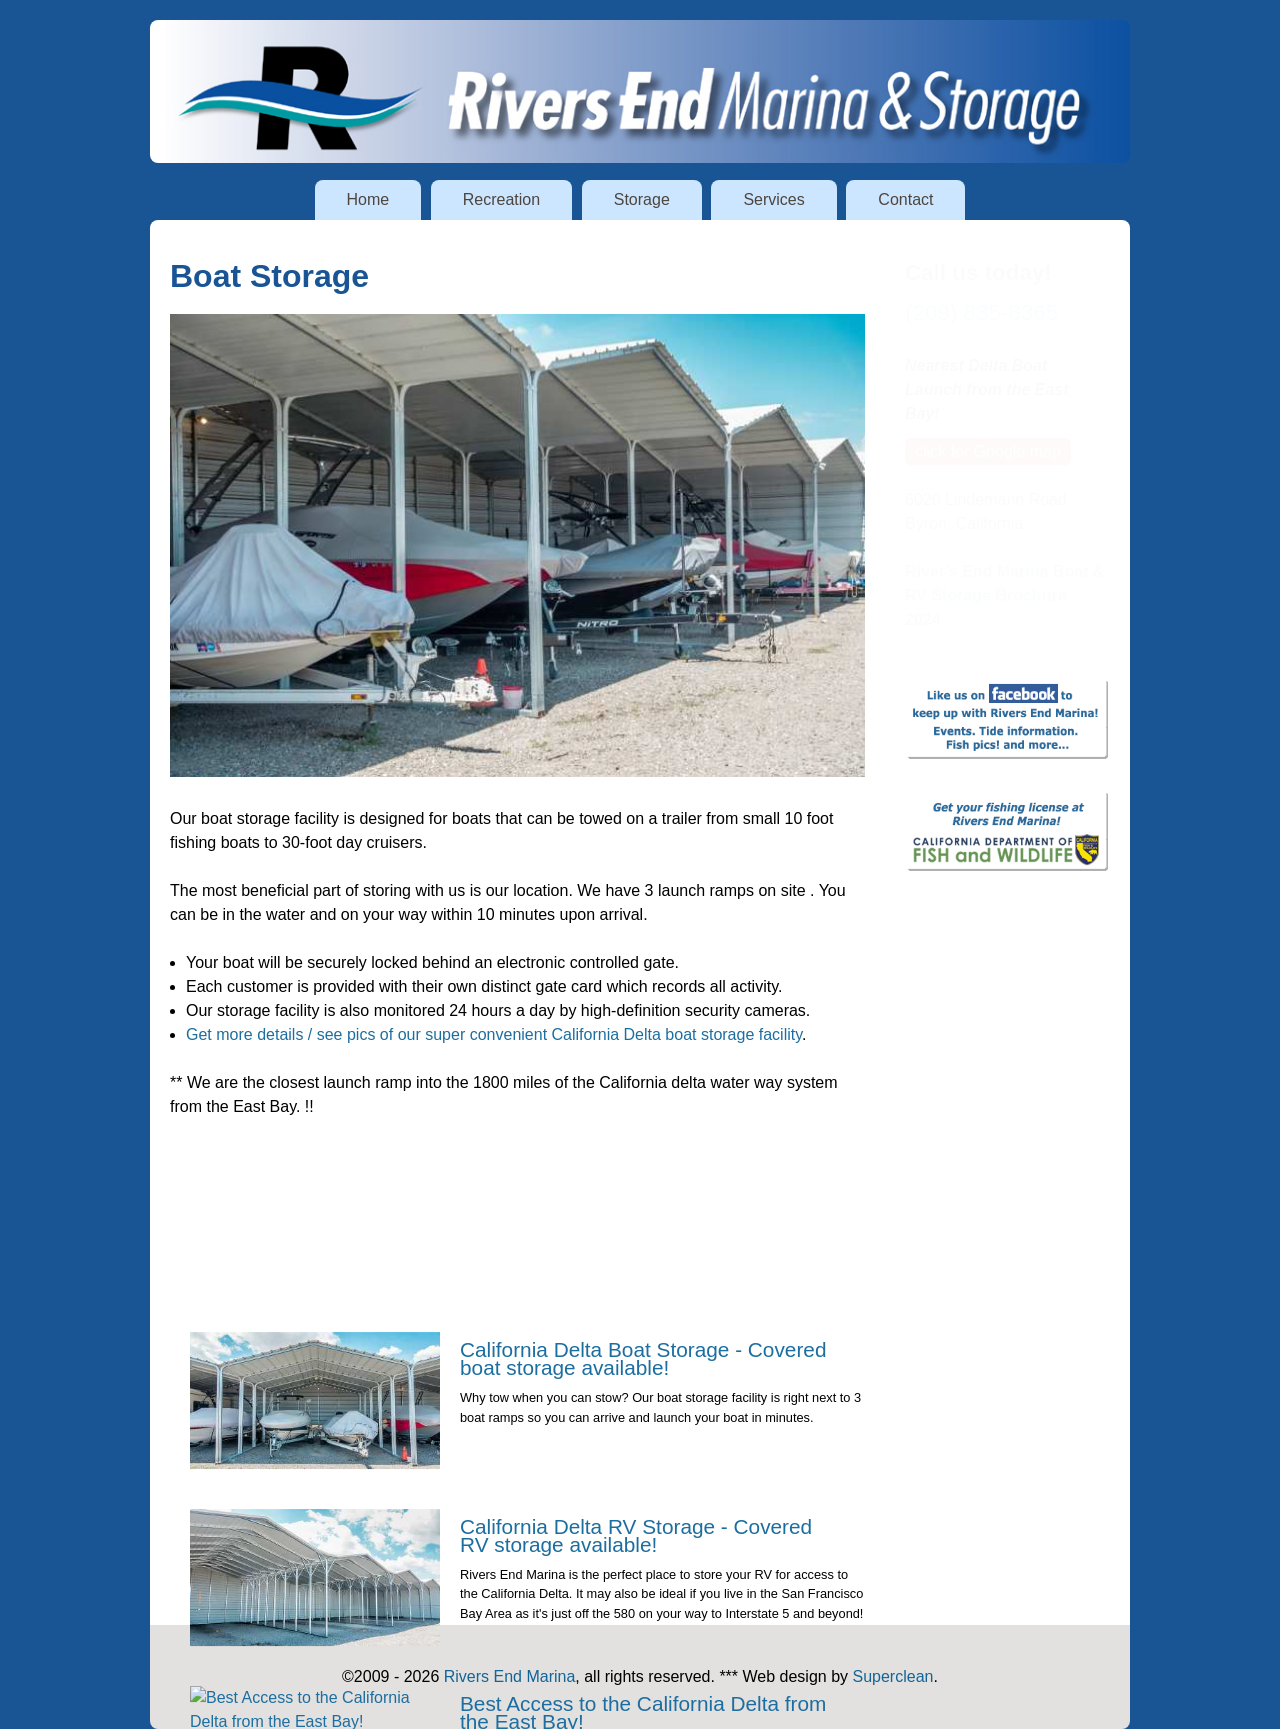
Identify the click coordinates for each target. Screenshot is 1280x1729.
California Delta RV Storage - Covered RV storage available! (636, 1610)
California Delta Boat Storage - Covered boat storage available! (643, 1433)
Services (773, 199)
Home (368, 199)
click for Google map (988, 451)
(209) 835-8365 (981, 312)
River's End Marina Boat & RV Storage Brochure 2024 (1004, 595)
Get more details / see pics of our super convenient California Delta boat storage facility (494, 1034)
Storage (642, 199)
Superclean (893, 1676)
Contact (905, 199)
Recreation (501, 199)
